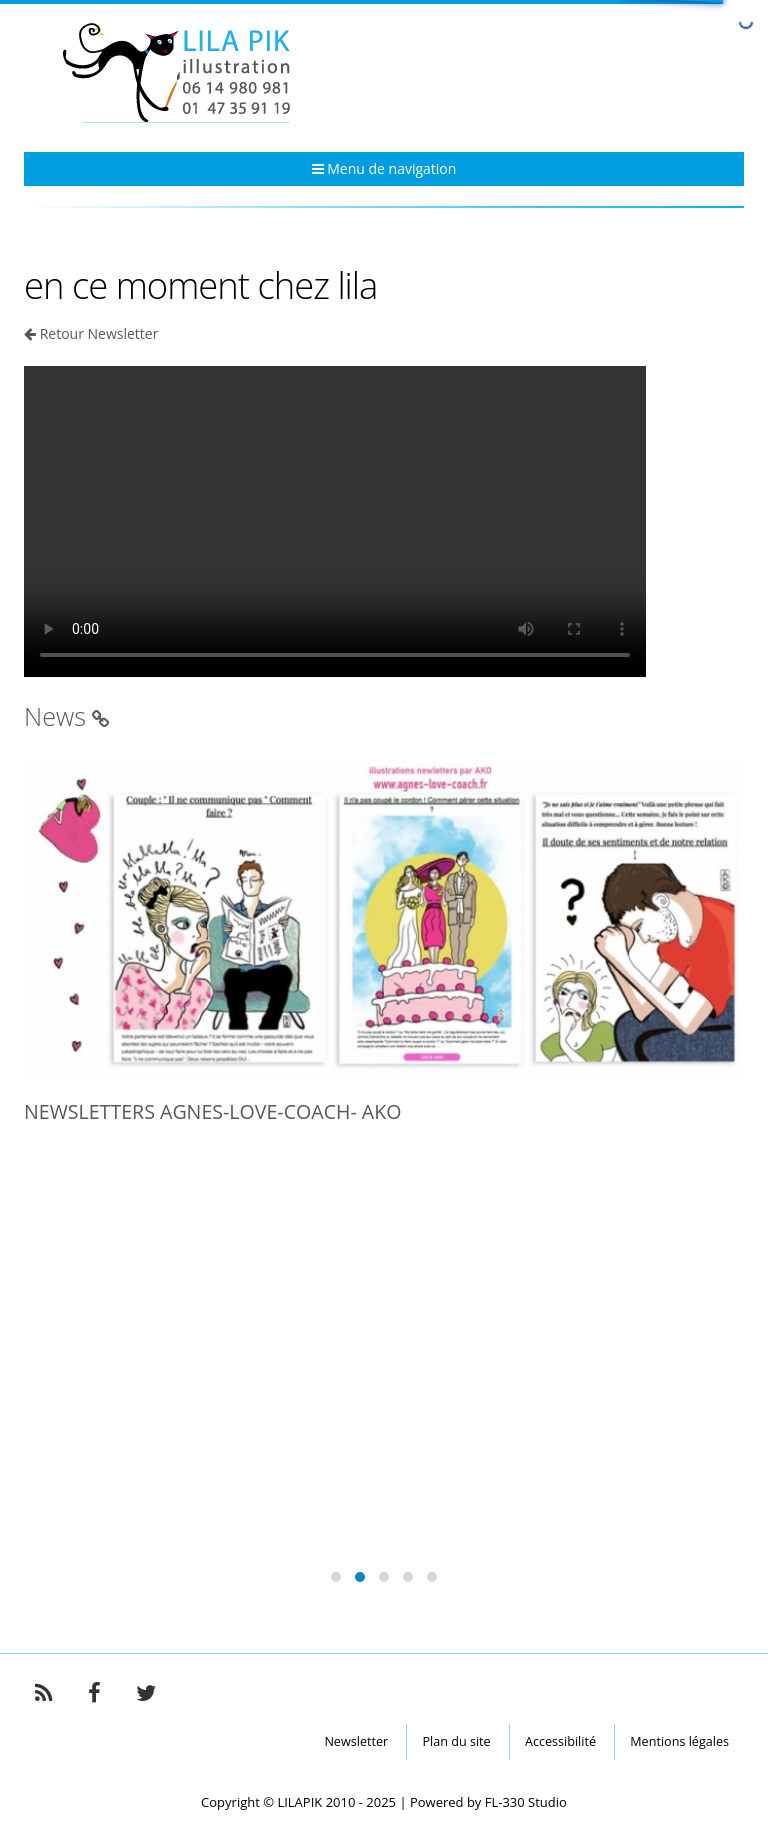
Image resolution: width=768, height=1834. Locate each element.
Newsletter (356, 1741)
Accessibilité (560, 1741)
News (67, 716)
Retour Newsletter (99, 333)
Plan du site (456, 1741)
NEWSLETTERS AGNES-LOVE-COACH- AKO (212, 1111)
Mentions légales (679, 1741)
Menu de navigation (384, 168)
